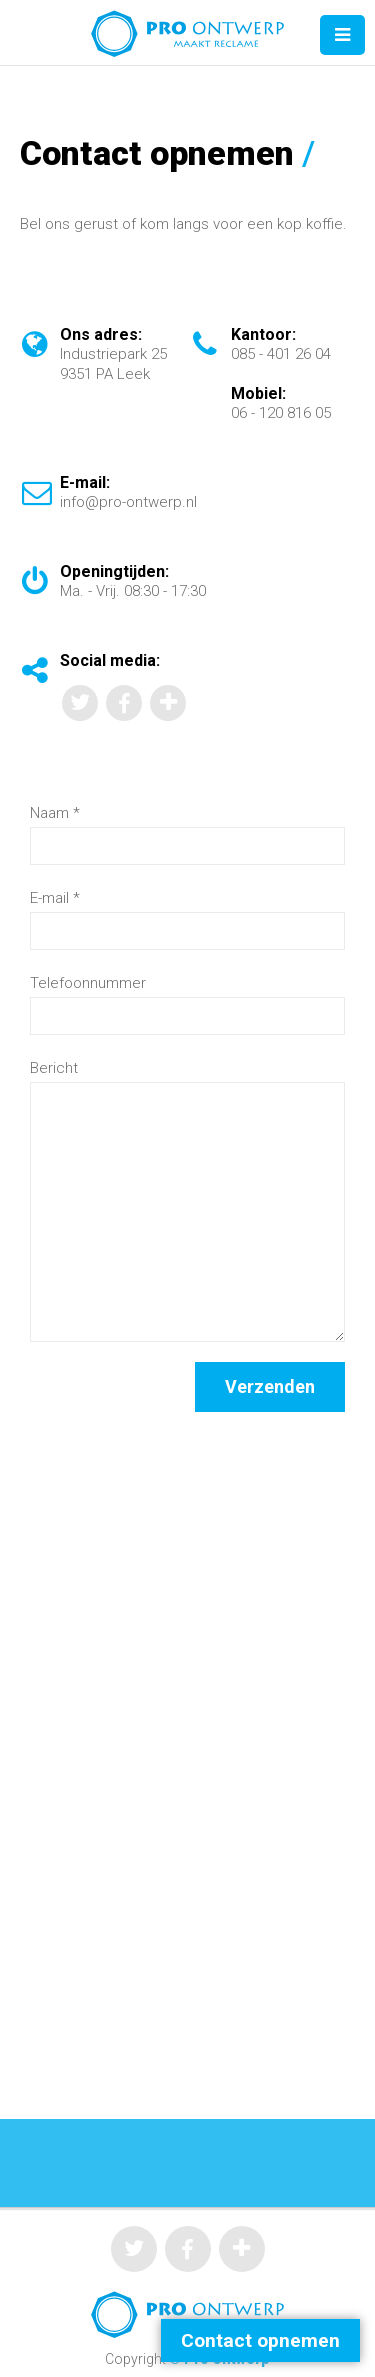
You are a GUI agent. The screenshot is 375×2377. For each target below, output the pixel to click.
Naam (55, 813)
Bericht (54, 1068)
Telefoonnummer (88, 983)
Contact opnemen (260, 2340)
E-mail (55, 898)
